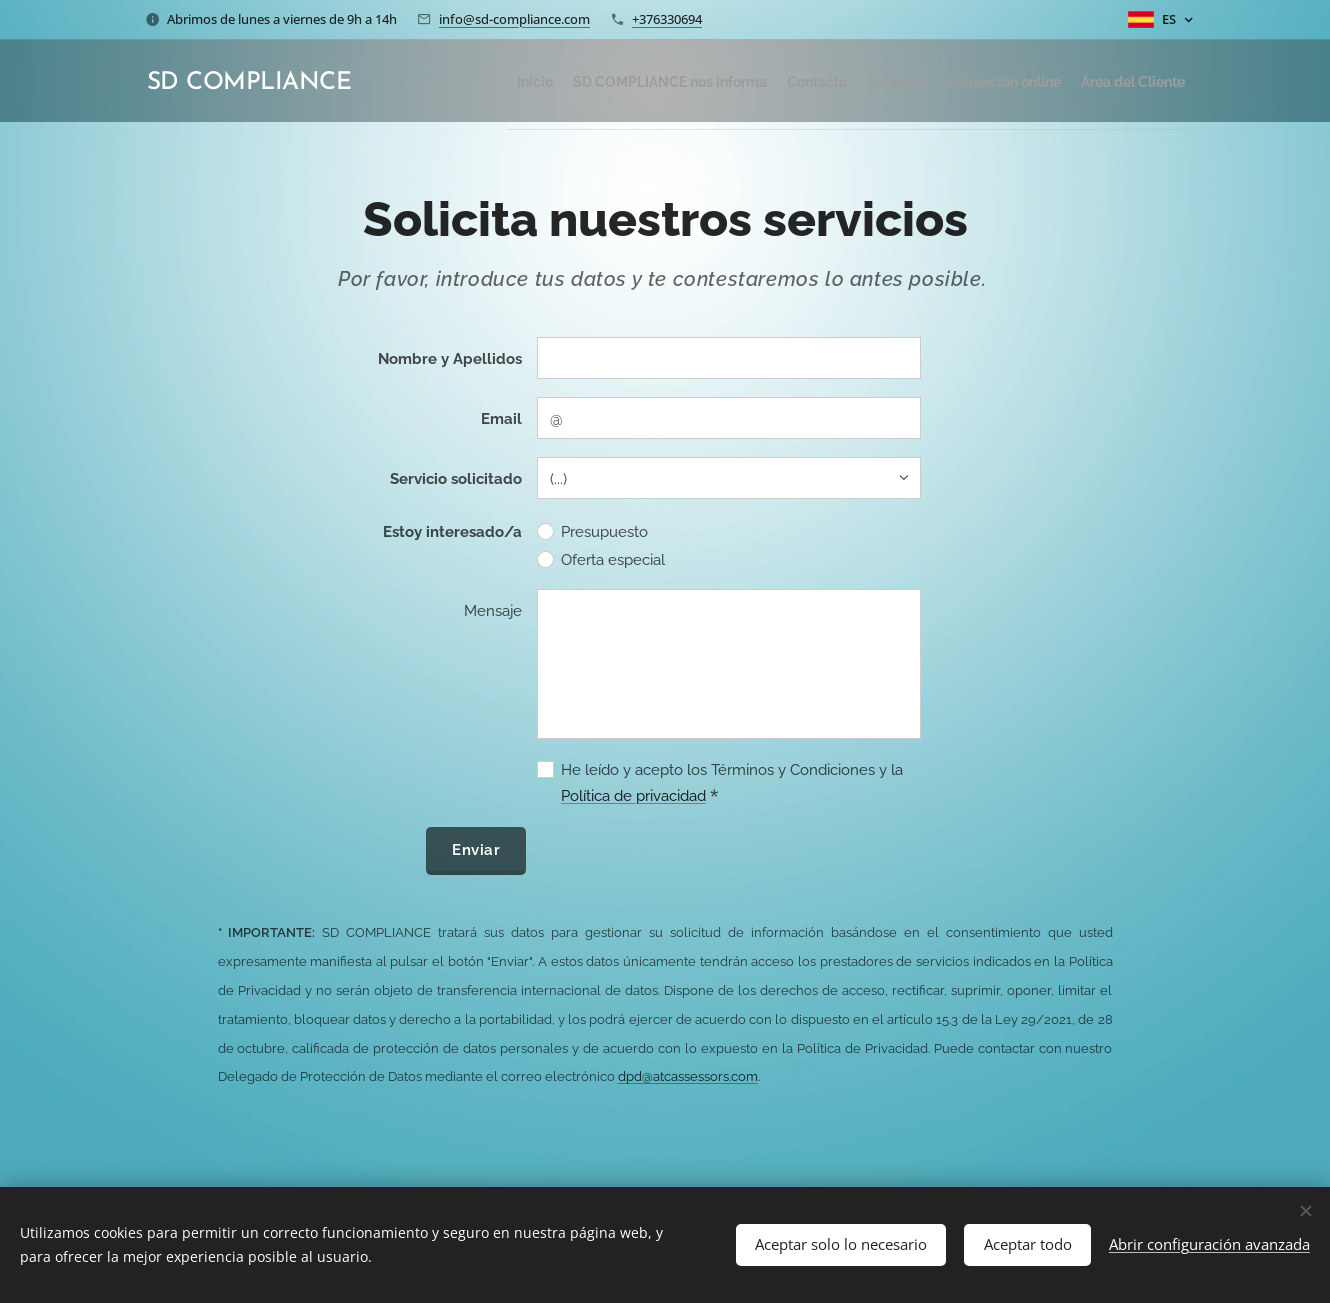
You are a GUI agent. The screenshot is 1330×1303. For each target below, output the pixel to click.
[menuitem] (465, 81)
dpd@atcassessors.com (688, 1076)
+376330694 (667, 19)
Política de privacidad (633, 796)
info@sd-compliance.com (514, 19)
